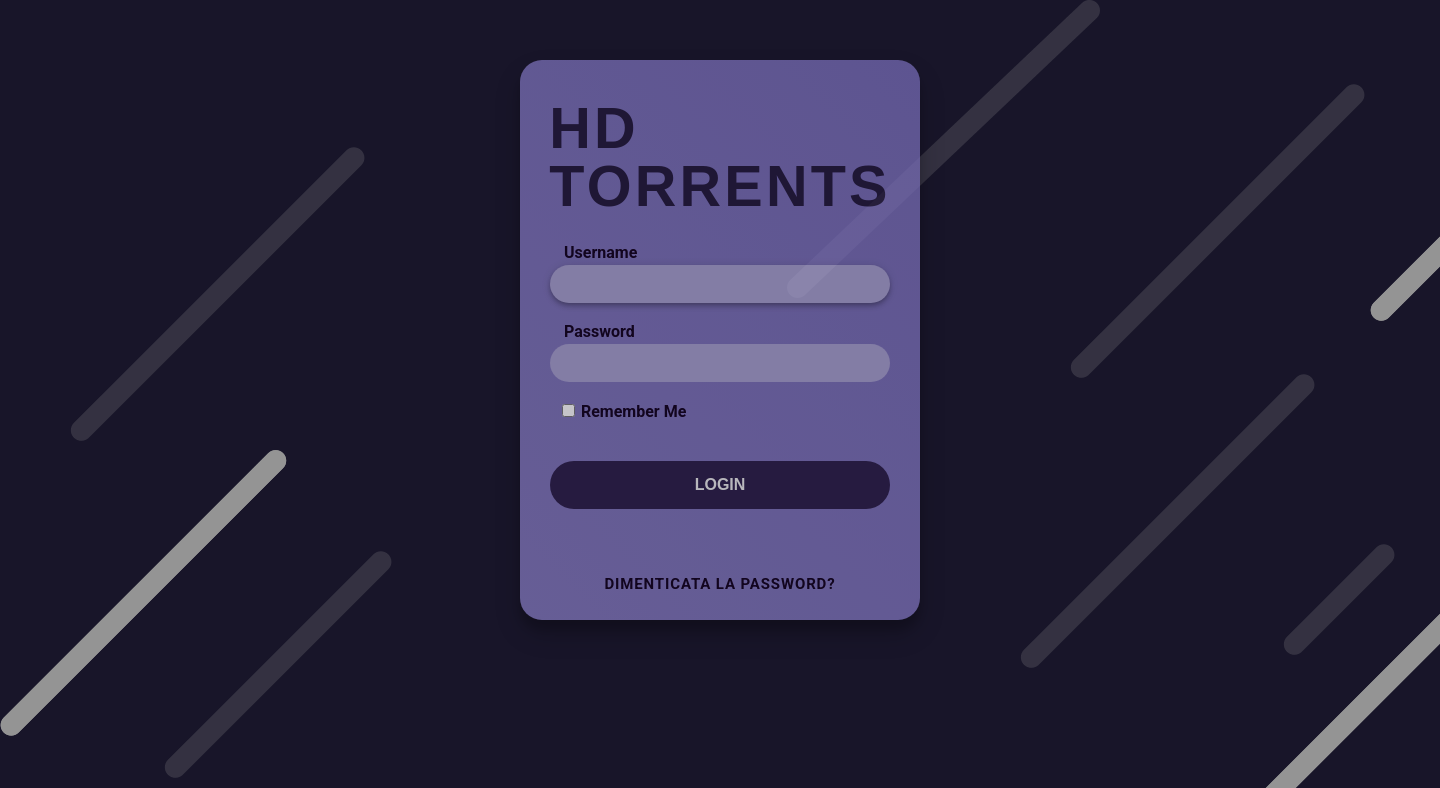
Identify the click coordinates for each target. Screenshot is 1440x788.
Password (599, 331)
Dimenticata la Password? (719, 584)
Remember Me (633, 411)
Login (720, 484)
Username (600, 252)
